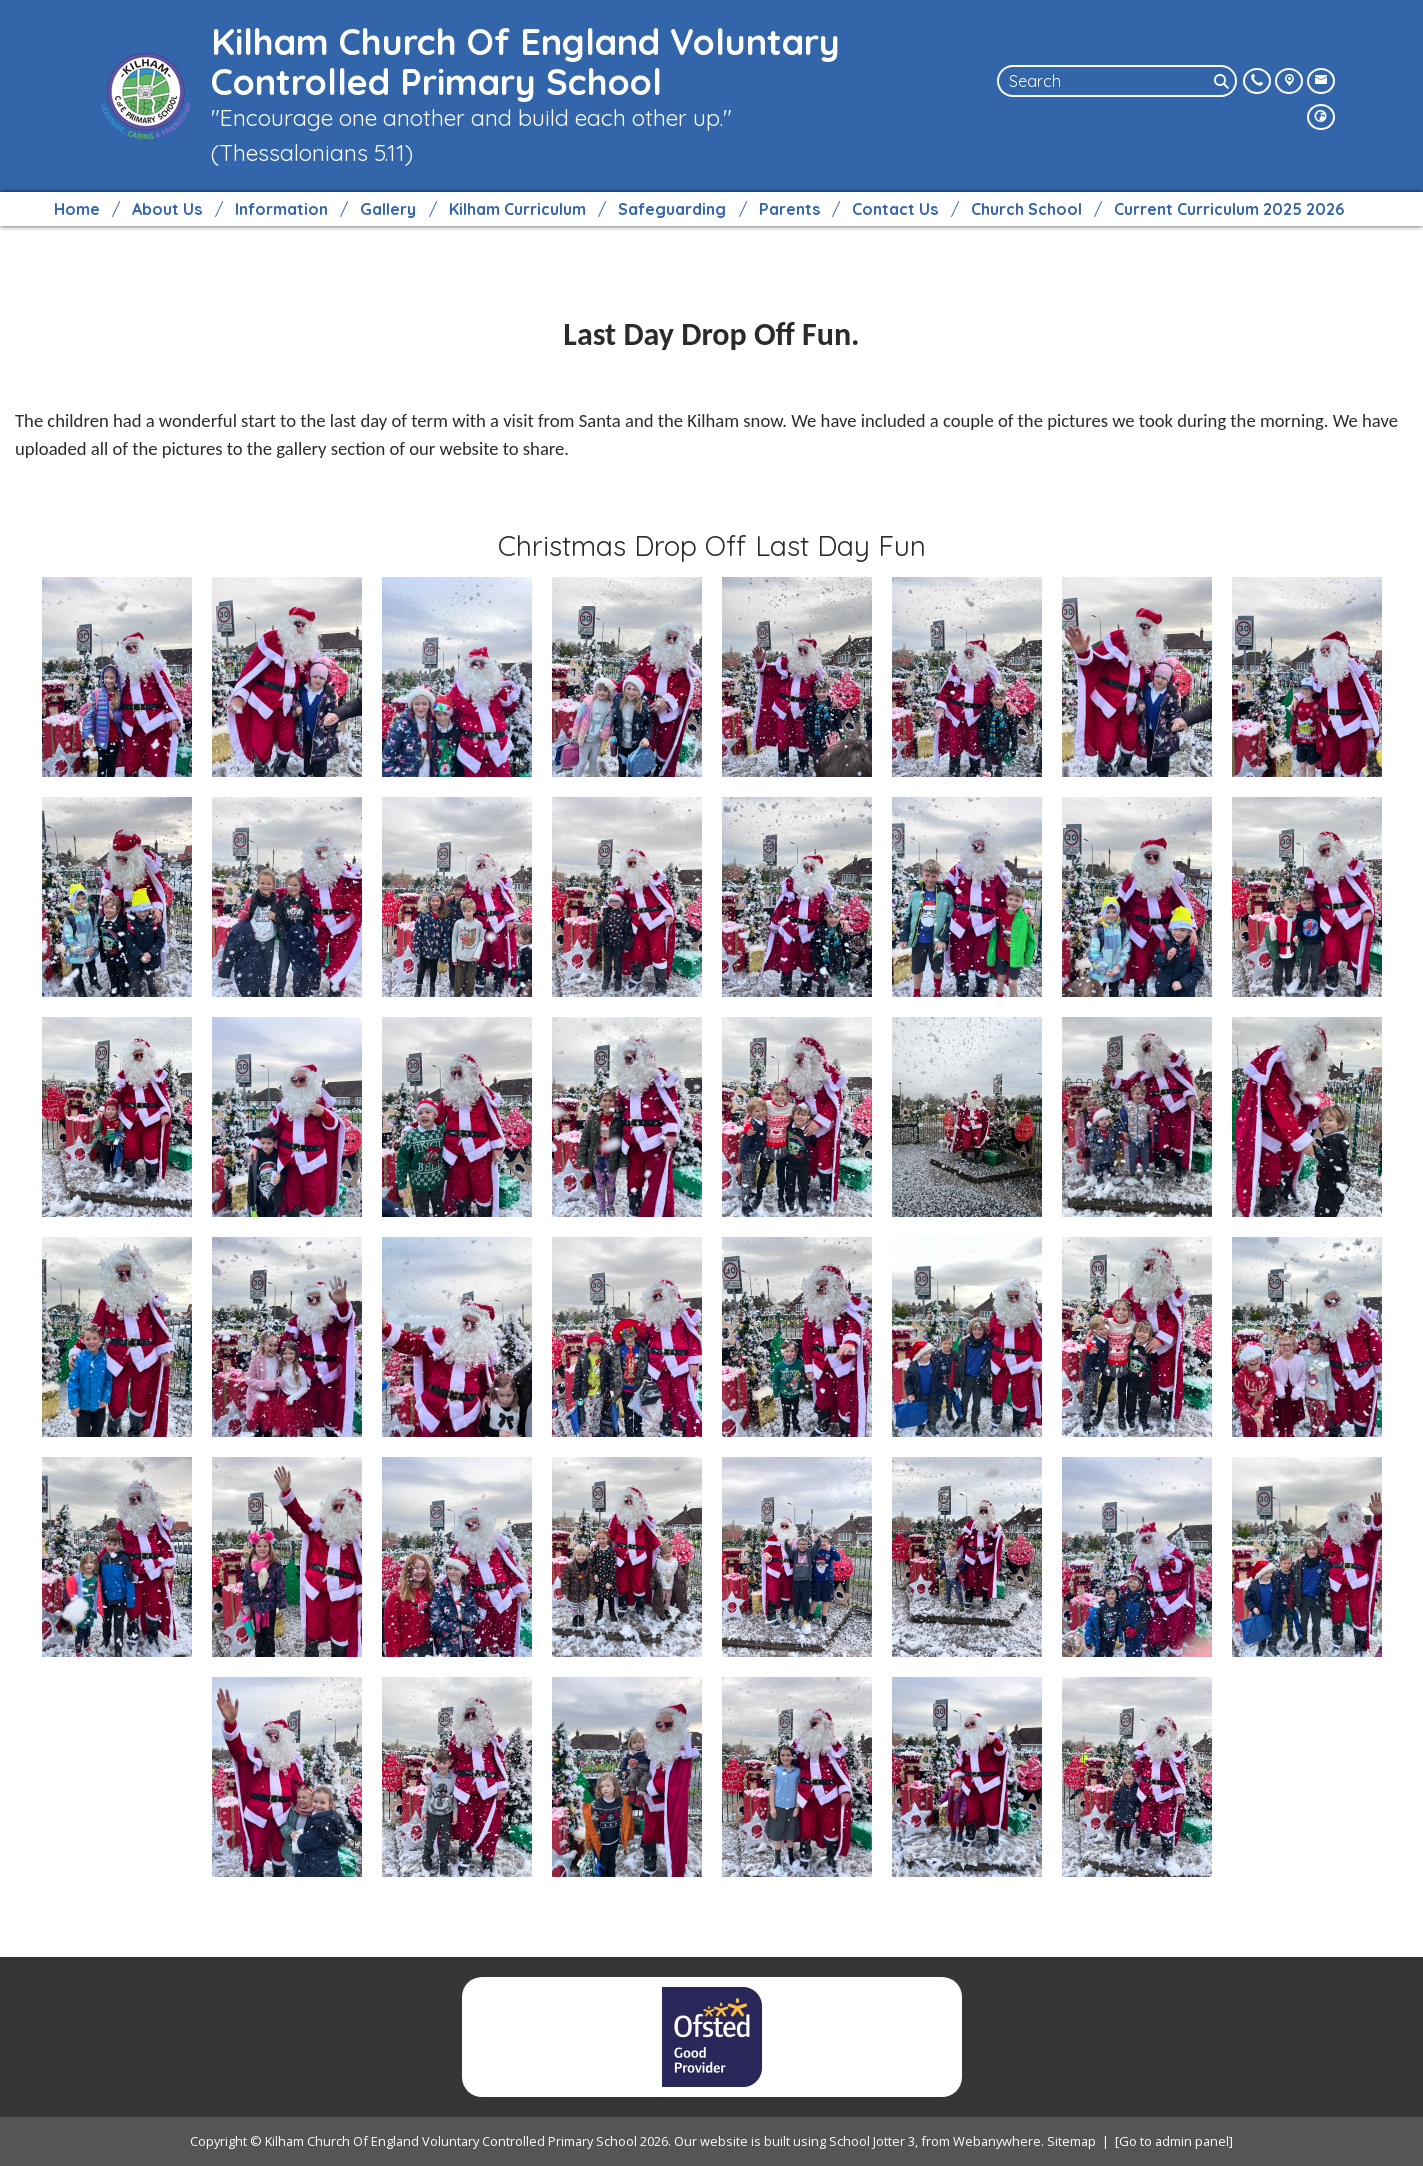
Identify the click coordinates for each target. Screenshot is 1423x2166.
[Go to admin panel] (1174, 2141)
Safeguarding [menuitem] (672, 209)
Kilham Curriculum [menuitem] (517, 209)
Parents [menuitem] (789, 209)
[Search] (1223, 81)
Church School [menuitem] (1026, 209)
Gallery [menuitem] (388, 209)
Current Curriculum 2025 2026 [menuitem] (1229, 209)
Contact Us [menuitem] (895, 209)
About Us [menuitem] (167, 209)
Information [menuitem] (281, 209)
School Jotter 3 (872, 2141)
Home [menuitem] (77, 209)
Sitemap (1071, 2141)
